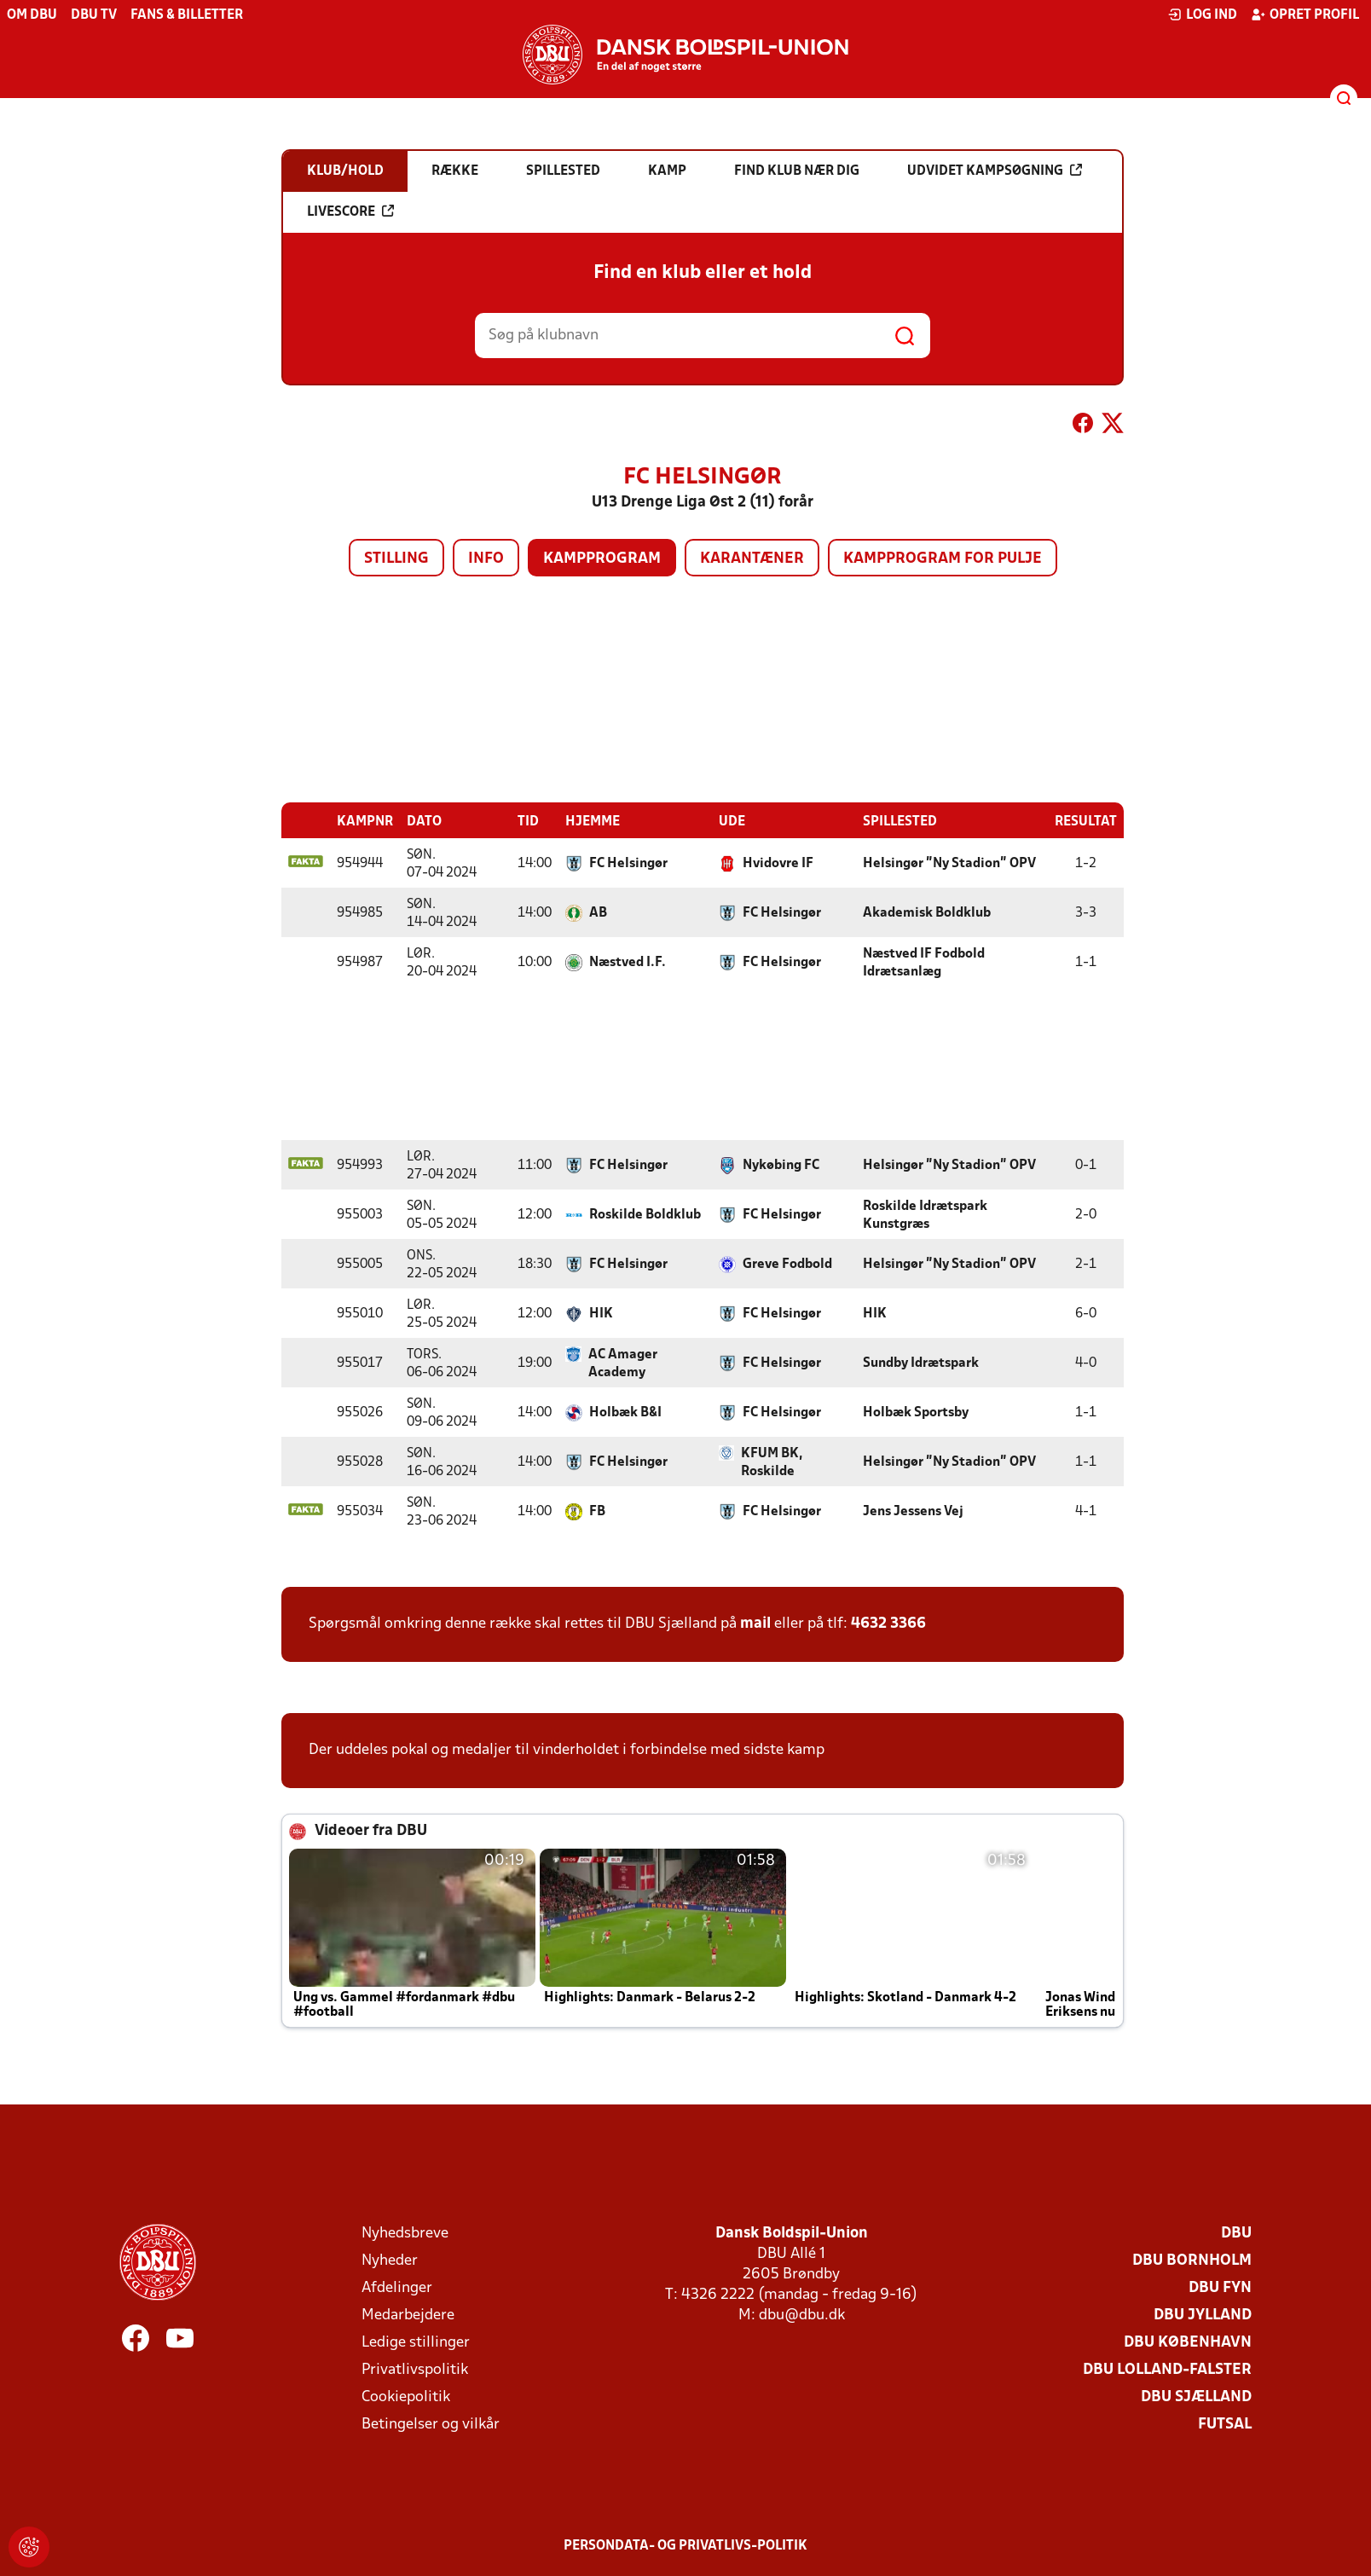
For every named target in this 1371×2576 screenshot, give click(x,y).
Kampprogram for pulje (942, 559)
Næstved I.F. (627, 962)
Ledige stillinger (416, 2342)
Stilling (396, 559)
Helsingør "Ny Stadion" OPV (949, 863)
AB (598, 912)
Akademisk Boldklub (927, 912)
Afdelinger (397, 2287)
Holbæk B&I (625, 1412)
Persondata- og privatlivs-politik (685, 2545)
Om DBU (32, 15)
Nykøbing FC (781, 1165)
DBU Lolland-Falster (1167, 2369)
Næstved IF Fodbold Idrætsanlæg (924, 962)
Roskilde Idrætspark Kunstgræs (925, 1215)
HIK (601, 1313)
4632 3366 (888, 1623)
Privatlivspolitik (415, 2369)
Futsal (1225, 2424)
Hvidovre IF (778, 863)
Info (486, 559)
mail (755, 1623)
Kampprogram (602, 559)
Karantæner (752, 559)
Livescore (350, 211)
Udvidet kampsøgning (994, 170)
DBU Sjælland (1196, 2396)
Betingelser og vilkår (431, 2424)
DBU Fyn (1220, 2287)
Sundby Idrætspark (921, 1363)
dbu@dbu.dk (802, 2314)
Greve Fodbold (787, 1264)
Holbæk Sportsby (916, 1412)
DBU (1236, 2233)
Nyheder (390, 2260)
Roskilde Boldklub (645, 1214)
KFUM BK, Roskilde (771, 1462)
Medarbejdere (408, 2314)
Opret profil (1305, 14)
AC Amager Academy (622, 1363)
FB (597, 1511)
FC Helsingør (628, 863)
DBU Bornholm (1192, 2260)
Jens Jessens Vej (913, 1511)
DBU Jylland (1203, 2314)
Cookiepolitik (406, 2396)
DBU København (1188, 2342)
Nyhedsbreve (405, 2233)
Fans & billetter (186, 15)
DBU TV (94, 15)
